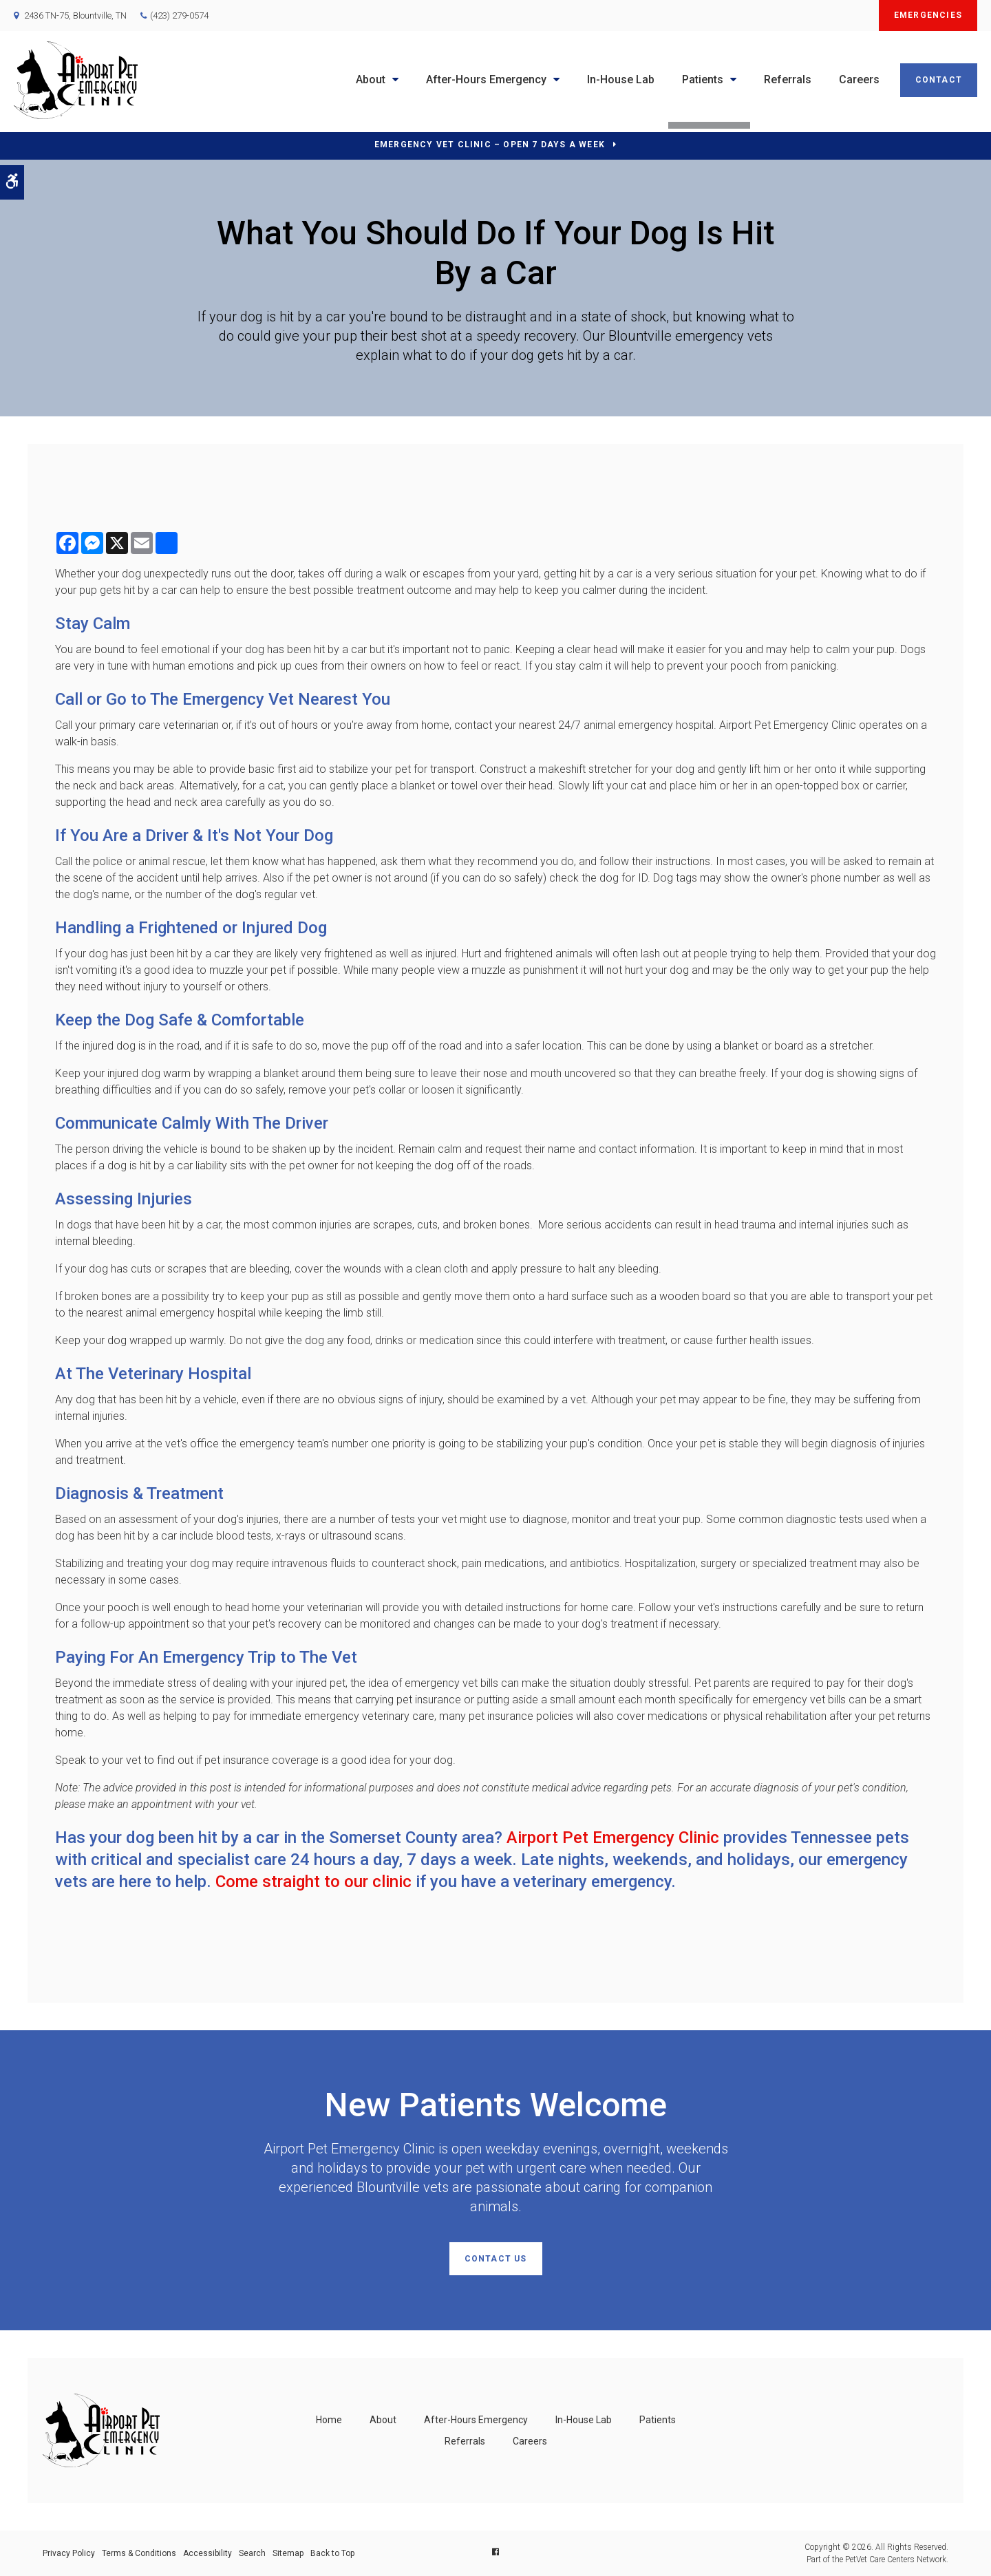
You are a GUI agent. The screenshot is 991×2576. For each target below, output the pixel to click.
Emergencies (928, 15)
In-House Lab (620, 79)
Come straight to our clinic (313, 1881)
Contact (938, 80)
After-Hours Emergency (486, 79)
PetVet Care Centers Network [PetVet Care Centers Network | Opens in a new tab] (895, 2559)
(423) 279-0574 (179, 15)
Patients (702, 79)
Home (329, 2419)
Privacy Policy (69, 2553)
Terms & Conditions (139, 2553)
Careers (859, 79)
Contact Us (496, 2259)
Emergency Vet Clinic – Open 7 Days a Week (489, 144)
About (370, 79)
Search (252, 2553)
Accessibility (207, 2553)
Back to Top (332, 2553)
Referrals (787, 79)
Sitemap (288, 2553)
